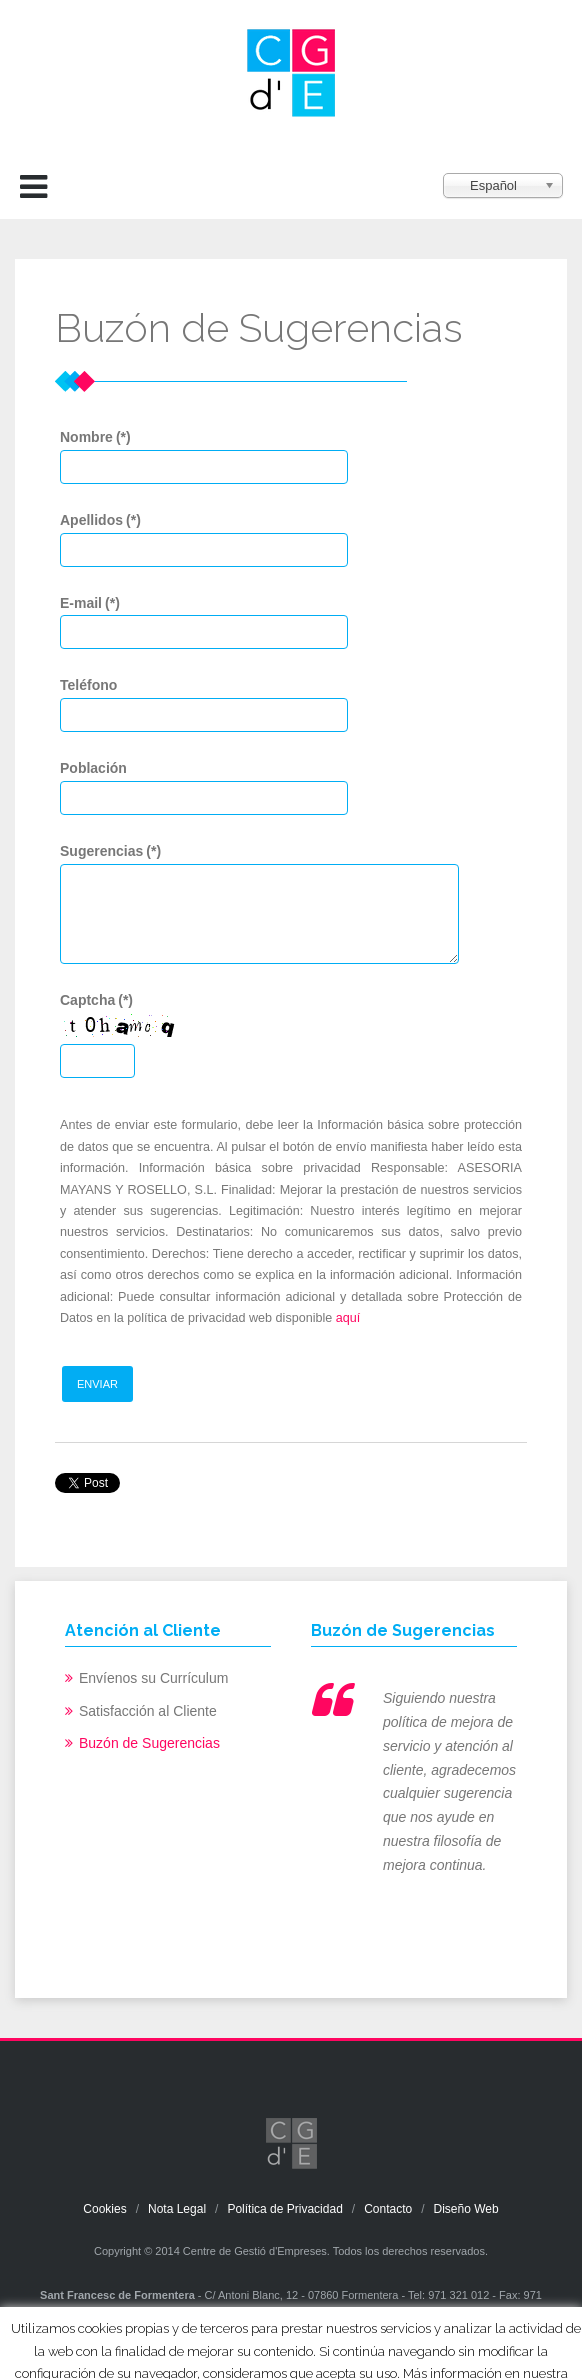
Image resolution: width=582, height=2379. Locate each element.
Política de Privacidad (284, 2209)
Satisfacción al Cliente (148, 1711)
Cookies (104, 2209)
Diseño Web (466, 2209)
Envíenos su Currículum (153, 1678)
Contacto (388, 2209)
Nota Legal (177, 2209)
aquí (348, 1318)
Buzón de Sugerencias (149, 1743)
